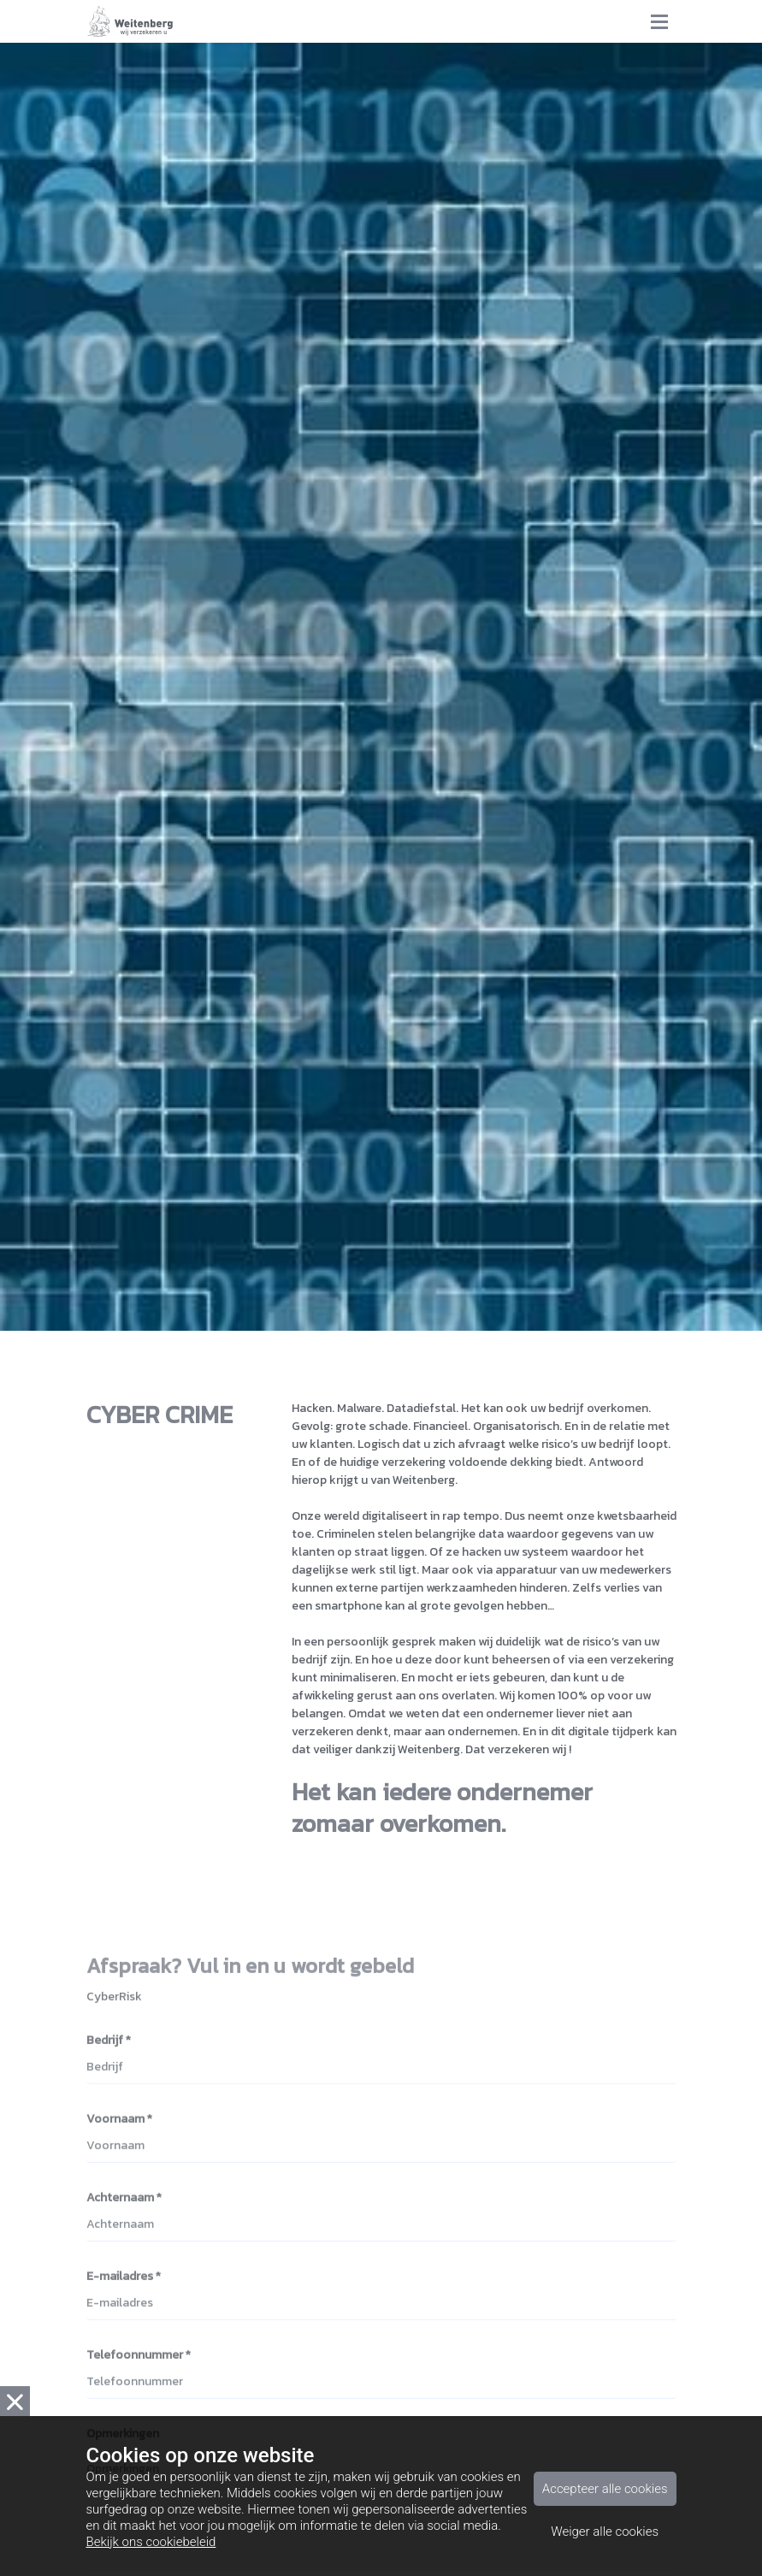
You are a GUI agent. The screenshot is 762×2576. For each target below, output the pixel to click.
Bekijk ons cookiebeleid (151, 2541)
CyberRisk (114, 2003)
